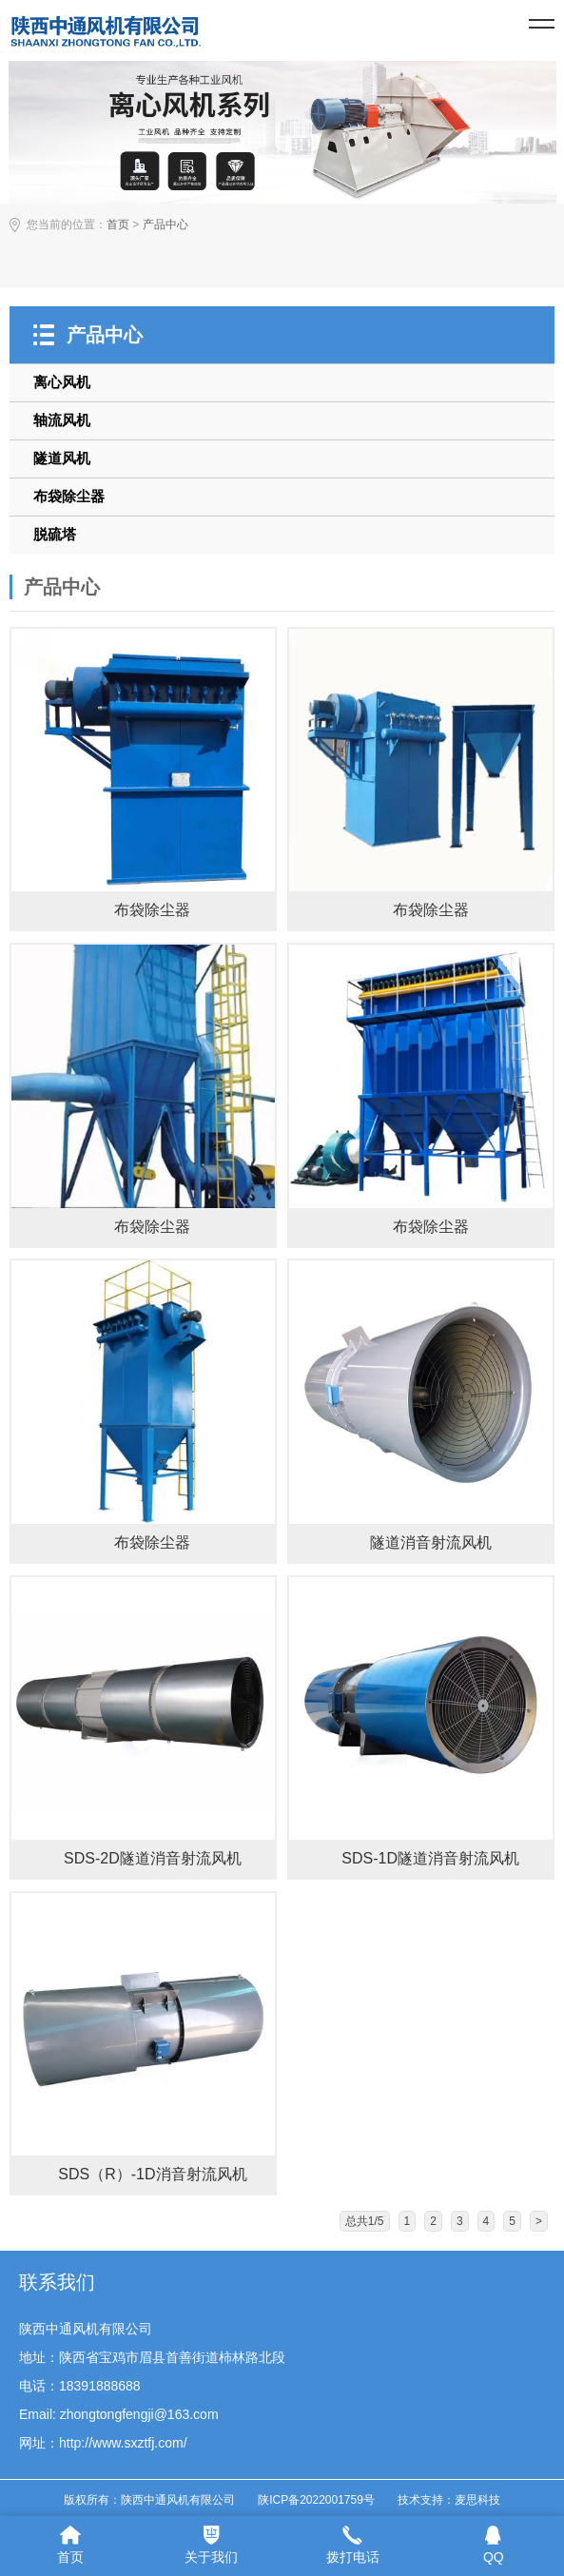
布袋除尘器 (69, 496)
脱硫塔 (54, 534)
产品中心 (165, 224)
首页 (118, 224)
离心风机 (61, 382)
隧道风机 (61, 458)
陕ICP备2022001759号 (316, 2500)
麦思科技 (477, 2500)
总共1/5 (364, 2221)
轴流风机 (61, 420)
